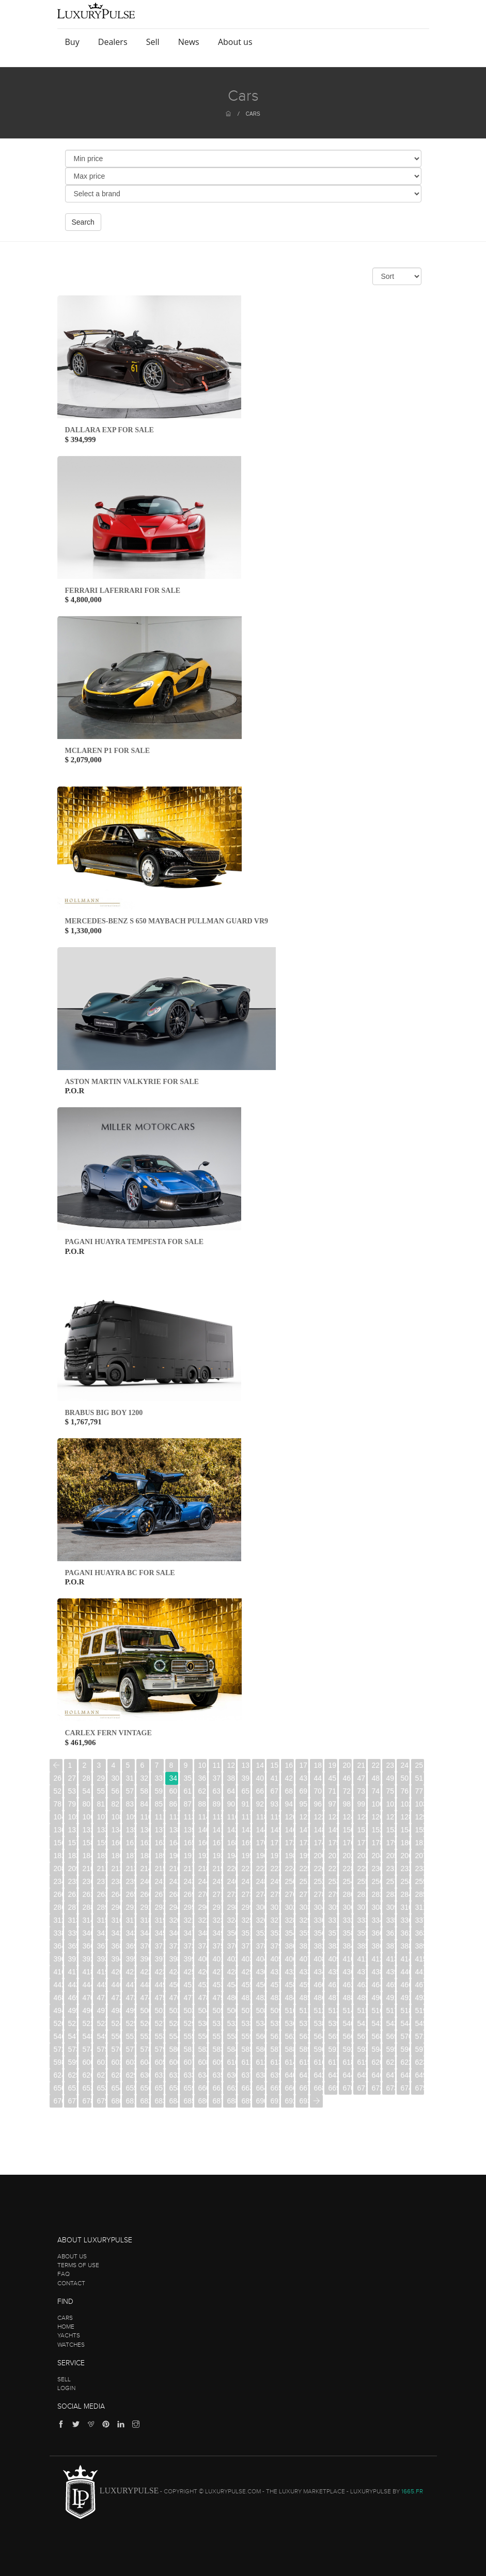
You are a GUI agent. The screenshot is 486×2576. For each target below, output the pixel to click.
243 (188, 1881)
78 (58, 1804)
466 (405, 1985)
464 (376, 1985)
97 (332, 1804)
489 (361, 1997)
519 (419, 2010)
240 (144, 1881)
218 (202, 1868)
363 (419, 1933)
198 (289, 1855)
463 (361, 1985)
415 (419, 1959)
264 (116, 1894)
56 (116, 1791)
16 (289, 1765)
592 (347, 2049)
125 (361, 1817)
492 (405, 1997)
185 (101, 1855)
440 (405, 1972)
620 (376, 2062)
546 (58, 2036)
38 (231, 1778)
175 (332, 1843)
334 (376, 1920)
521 (72, 2023)
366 (87, 1946)
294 (173, 1907)
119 (275, 1817)
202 (347, 1855)
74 (376, 1791)
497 (101, 2010)
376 (231, 1946)
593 (361, 2049)
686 (202, 2101)
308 (376, 1907)
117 (246, 1817)
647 (390, 2075)
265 (130, 1894)
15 (275, 1765)
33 (159, 1778)
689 (246, 2101)
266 (144, 1894)
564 (318, 2036)
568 (376, 2036)
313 (72, 1920)
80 (87, 1804)
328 (289, 1920)
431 (275, 1972)
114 (202, 1817)
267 (159, 1894)
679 (101, 2101)
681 (130, 2101)
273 (246, 1894)
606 (173, 2062)
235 (72, 1881)
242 (173, 1881)
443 (72, 1985)
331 (332, 1920)
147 (304, 1830)
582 (202, 2049)
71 (332, 1791)
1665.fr (412, 2491)
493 (419, 1997)
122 (318, 1817)
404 (260, 1959)
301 (275, 1907)
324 (231, 1920)
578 (144, 2049)
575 (101, 2049)
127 (390, 1817)
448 (144, 1985)
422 (144, 1972)
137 (159, 1830)
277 (304, 1894)
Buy (73, 42)
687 (217, 2101)
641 (304, 2075)
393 (101, 1959)
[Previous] (56, 1765)
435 (332, 1972)
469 (72, 1997)
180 (405, 1843)
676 (58, 2101)
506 (231, 2010)
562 (289, 2036)
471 (101, 1997)
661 (217, 2088)
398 (173, 1959)
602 (116, 2062)
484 (289, 1997)
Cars (253, 114)
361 (390, 1933)
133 (101, 1830)
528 (173, 2023)
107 (101, 1817)
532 (231, 2023)
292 (144, 1907)
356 (318, 1933)
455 (246, 1985)
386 (376, 1946)
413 (390, 1959)
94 (289, 1804)
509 (275, 2010)
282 (376, 1894)
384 (347, 1946)
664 (260, 2088)
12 (231, 1765)
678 (87, 2101)
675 (419, 2088)
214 (144, 1868)
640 (289, 2075)
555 (188, 2036)
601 (101, 2062)
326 (260, 1920)
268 (173, 1894)
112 (173, 1817)
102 (405, 1804)
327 (275, 1920)
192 (202, 1855)
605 (159, 2062)
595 (390, 2049)
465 (390, 1985)
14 (260, 1765)
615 (304, 2062)
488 (347, 1997)
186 (116, 1855)
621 (390, 2062)
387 (390, 1946)
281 (361, 1894)
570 (405, 2036)
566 (347, 2036)
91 (246, 1804)
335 (390, 1920)
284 (405, 1894)
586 (260, 2049)
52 (58, 1791)
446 (116, 1985)
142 (231, 1830)
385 (361, 1946)
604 (144, 2062)
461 (332, 1985)
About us (236, 42)
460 (318, 1985)
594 (376, 2049)
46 (347, 1778)
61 (188, 1791)
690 (260, 2101)
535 (275, 2023)
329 (304, 1920)
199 (304, 1855)
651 (72, 2088)
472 (116, 1997)
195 (246, 1855)
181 (419, 1843)
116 (231, 1817)
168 (231, 1843)
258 (405, 1881)
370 (144, 1946)
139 (188, 1830)
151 (361, 1830)
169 (246, 1843)
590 (318, 2049)
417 (72, 1972)
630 (144, 2075)
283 (390, 1894)
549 (101, 2036)
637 (246, 2075)
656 (144, 2088)
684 (173, 2101)
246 (231, 1881)
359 (361, 1933)
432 (289, 1972)
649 (419, 2075)
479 (217, 1997)
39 (246, 1778)
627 (101, 2075)
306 (347, 1907)
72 (347, 1791)
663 (246, 2088)
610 (231, 2062)
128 (405, 1817)
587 (275, 2049)
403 (246, 1959)
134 (116, 1830)
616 (318, 2062)
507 (246, 2010)
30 (116, 1778)
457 (275, 1985)
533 (246, 2023)
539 (332, 2023)
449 (159, 1985)
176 (347, 1843)
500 (144, 2010)
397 (159, 1959)
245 (217, 1881)
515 (361, 2010)
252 (318, 1881)
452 (202, 1985)
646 (376, 2075)
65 (246, 1791)
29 (101, 1778)
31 (130, 1778)
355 (304, 1933)
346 (173, 1933)
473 (130, 1997)
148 (318, 1830)
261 (72, 1894)
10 (202, 1765)
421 (130, 1972)
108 (116, 1817)
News (189, 42)
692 (289, 2101)
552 (144, 2036)
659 (188, 2088)
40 (260, 1778)
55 (101, 1791)
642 (318, 2075)
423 (159, 1972)
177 (361, 1843)
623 (419, 2062)
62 (202, 1791)
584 (231, 2049)
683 (159, 2101)
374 (202, 1946)
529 (188, 2023)
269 (188, 1894)
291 (130, 1907)
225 (304, 1868)
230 (376, 1868)
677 (72, 2101)
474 (144, 1997)
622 (405, 2062)
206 (405, 1855)
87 (188, 1804)
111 (159, 1817)
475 (159, 1997)
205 (390, 1855)
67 (275, 1791)
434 (318, 1972)
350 (231, 1933)
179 (390, 1843)
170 (260, 1843)
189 (159, 1855)
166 (202, 1843)
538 (318, 2023)
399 (188, 1959)
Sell (154, 42)
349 (217, 1933)
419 (101, 1972)
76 (405, 1791)
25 (419, 1765)
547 (72, 2036)
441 (419, 1972)
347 (188, 1933)
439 (390, 1972)
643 (332, 2075)
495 (72, 2010)
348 (202, 1933)
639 (275, 2075)
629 (130, 2075)
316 (116, 1920)
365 (72, 1946)
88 (202, 1804)
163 (159, 1843)
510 (289, 2010)
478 (202, 1997)
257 (390, 1881)
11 (217, 1765)
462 (347, 1985)
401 (217, 1959)
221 (246, 1868)
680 (116, 2101)
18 (318, 1765)
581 (188, 2049)
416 (58, 1972)
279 (332, 1894)
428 (231, 1972)
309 (390, 1907)
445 (101, 1985)
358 (347, 1933)
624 (58, 2075)
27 (72, 1778)
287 (72, 1907)
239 (130, 1881)
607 (188, 2062)
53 (72, 1791)
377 (246, 1946)
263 (101, 1894)
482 (260, 1997)
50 (405, 1778)
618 (347, 2062)
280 (347, 1894)
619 (361, 2062)
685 (188, 2101)
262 (87, 1894)
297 (217, 1907)
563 (304, 2036)
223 (275, 1868)
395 (130, 1959)
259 (419, 1881)
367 (101, 1946)
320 (173, 1920)
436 (347, 1972)
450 (173, 1985)
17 (304, 1765)
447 (130, 1985)
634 (202, 2075)
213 (130, 1868)
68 (289, 1791)
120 (289, 1817)
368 (116, 1946)
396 (144, 1959)
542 (376, 2023)
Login (66, 2388)
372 (173, 1946)
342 (116, 1933)
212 (116, 1868)
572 (58, 2049)
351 (246, 1933)
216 (173, 1868)
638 (260, 2075)
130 (58, 1830)
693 (304, 2101)
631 (159, 2075)
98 (347, 1804)
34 (173, 1778)
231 (390, 1868)
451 (188, 1985)
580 (173, 2049)
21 (361, 1765)
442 (58, 1985)
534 (260, 2023)
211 (101, 1868)
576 (116, 2049)
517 (390, 2010)
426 (202, 1972)
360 (376, 1933)
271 (217, 1894)
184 (87, 1855)
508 (260, 2010)
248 (260, 1881)
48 (376, 1778)
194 (231, 1855)
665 (275, 2088)
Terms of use (78, 2265)
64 (231, 1791)
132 (87, 1830)
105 (72, 1817)
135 (130, 1830)
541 (361, 2023)
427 (217, 1972)
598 (58, 2062)
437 (361, 1972)
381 (304, 1946)
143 (246, 1830)
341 (101, 1933)
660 (202, 2088)
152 (376, 1830)
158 (87, 1843)
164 (173, 1843)
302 (289, 1907)
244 (202, 1881)
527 (159, 2023)
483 (275, 1997)
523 (101, 2023)
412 (376, 1959)
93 (275, 1804)
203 (361, 1855)
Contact (71, 2283)
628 (116, 2075)
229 (361, 1868)
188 (144, 1855)
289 (101, 1907)
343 (130, 1933)
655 (130, 2088)
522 (87, 2023)
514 (347, 2010)
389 (419, 1946)
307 (361, 1907)
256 (376, 1881)
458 (289, 1985)
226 (318, 1868)
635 (217, 2075)
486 (318, 1997)
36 (202, 1778)
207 (419, 1855)
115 (217, 1817)
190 (173, 1855)
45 (332, 1778)
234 (58, 1881)
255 (361, 1881)
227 (332, 1868)
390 (58, 1959)
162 (144, 1843)
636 (231, 2075)
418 (87, 1972)
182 (58, 1855)
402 (231, 1959)
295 (188, 1907)
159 (101, 1843)
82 (116, 1804)
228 (347, 1868)
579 (159, 2049)
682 (144, 2101)
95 (304, 1804)
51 (419, 1778)
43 (304, 1778)
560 (260, 2036)
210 (87, 1868)
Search (83, 222)
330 (318, 1920)
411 (361, 1959)
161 (130, 1843)
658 (173, 2088)
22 (376, 1765)
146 (289, 1830)
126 (376, 1817)
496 (87, 2010)
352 (260, 1933)
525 (130, 2023)
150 (347, 1830)
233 (419, 1868)
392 (87, 1959)
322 (202, 1920)
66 (260, 1791)
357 (332, 1933)
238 (116, 1881)
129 (419, 1817)
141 (217, 1830)
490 (376, 1997)
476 (173, 1997)
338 (58, 1933)
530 (202, 2023)
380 (289, 1946)
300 (260, 1907)
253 (332, 1881)
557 (217, 2036)
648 (405, 2075)
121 (304, 1817)
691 (275, 2101)
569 (390, 2036)
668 (318, 2088)
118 (260, 1817)
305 (332, 1907)
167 (217, 1843)
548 (87, 2036)
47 (361, 1778)
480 (231, 1997)
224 (289, 1868)
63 (217, 1791)
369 (130, 1946)
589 (304, 2049)
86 (173, 1804)
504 (202, 2010)
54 (87, 1791)
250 (289, 1881)
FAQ (63, 2273)
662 (231, 2088)
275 (275, 1894)
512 (318, 2010)
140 (202, 1830)
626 (87, 2075)
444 (87, 1985)
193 (217, 1855)
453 (217, 1985)
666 (289, 2088)
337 (419, 1920)
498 (116, 2010)
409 (332, 1959)
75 (390, 1791)
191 (188, 1855)
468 (58, 1997)
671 (361, 2088)
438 (376, 1972)
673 (390, 2088)
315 (101, 1920)
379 (275, 1946)
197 (275, 1855)
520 (58, 2023)
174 (318, 1843)
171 (275, 1843)
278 (318, 1894)
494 (58, 2010)
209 (72, 1868)
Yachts (68, 2335)
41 (275, 1778)
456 (260, 1985)
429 (246, 1972)
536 (289, 2023)
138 (173, 1830)
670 (347, 2088)
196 (260, 1855)
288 (87, 1907)
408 (318, 1959)
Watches (71, 2344)
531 (217, 2023)
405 (275, 1959)
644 (347, 2075)
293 (159, 1907)
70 (318, 1791)
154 (405, 1830)
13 (246, 1765)
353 (275, 1933)
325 (246, 1920)
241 (159, 1881)
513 (332, 2010)
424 (173, 1972)
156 (58, 1843)
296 (202, 1907)
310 (405, 1907)
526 (144, 2023)
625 (72, 2075)
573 (72, 2049)
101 (390, 1804)
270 (202, 1894)
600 (87, 2062)
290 (116, 1907)
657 (159, 2088)
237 (101, 1881)
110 (144, 1817)
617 (332, 2062)
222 (260, 1868)
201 (332, 1855)
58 (144, 1791)
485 (304, 1997)
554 (173, 2036)
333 (361, 1920)
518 (405, 2010)
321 (188, 1920)
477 (188, 1997)
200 (318, 1855)
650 (58, 2088)
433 (304, 1972)
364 (58, 1946)
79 (72, 1804)
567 (361, 2036)
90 (231, 1804)
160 (116, 1843)
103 (419, 1804)
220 (231, 1868)
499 (130, 2010)
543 (390, 2023)
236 (87, 1881)
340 (87, 1933)
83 (130, 1804)
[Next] (316, 2101)
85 (159, 1804)
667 (304, 2088)
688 (231, 2101)
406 (289, 1959)
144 (260, 1830)
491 (390, 1997)
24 (405, 1765)
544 (405, 2023)
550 (116, 2036)
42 (289, 1778)
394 (116, 1959)
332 (347, 1920)
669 (332, 2088)
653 (101, 2088)
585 (246, 2049)
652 (87, 2088)
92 (260, 1804)
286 (58, 1907)
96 (318, 1804)
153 (390, 1830)
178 (376, 1843)
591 (332, 2049)
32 (144, 1778)
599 (72, 2062)
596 (405, 2049)
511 (304, 2010)
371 (159, 1946)
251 (304, 1881)
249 (275, 1881)
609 (217, 2062)
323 (217, 1920)
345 (159, 1933)
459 (304, 1985)
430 (260, 1972)
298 (231, 1907)
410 (347, 1959)
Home (65, 2326)
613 (275, 2062)
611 (246, 2062)
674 (405, 2088)
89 (217, 1804)
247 (246, 1881)
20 (347, 1765)
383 (332, 1946)
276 (289, 1894)
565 (332, 2036)
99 (361, 1804)
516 (376, 2010)
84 (144, 1804)
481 (246, 1997)
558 (231, 2036)
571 (419, 2036)
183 (72, 1855)
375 (217, 1946)
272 (231, 1894)
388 (405, 1946)
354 (289, 1933)
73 (361, 1791)
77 (419, 1791)
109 (130, 1817)
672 (376, 2088)
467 (419, 1985)
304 (318, 1907)
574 (87, 2049)
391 (72, 1959)
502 (173, 2010)
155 (419, 1830)
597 (419, 2049)
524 (116, 2023)
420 (116, 1972)
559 (246, 2036)
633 (188, 2075)
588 (289, 2049)
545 (419, 2023)
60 (173, 1791)
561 (275, 2036)
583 (217, 2049)
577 (130, 2049)
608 (202, 2062)
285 (419, 1894)
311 (419, 1907)
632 (173, 2075)
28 (87, 1778)
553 (159, 2036)
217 (188, 1868)
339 (72, 1933)
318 (144, 1920)
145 (275, 1830)
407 (304, 1959)
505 (217, 2010)
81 (101, 1804)
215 (159, 1868)
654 (116, 2088)
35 (188, 1778)
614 (289, 2062)
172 (289, 1843)
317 (130, 1920)
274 (260, 1894)
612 (260, 2062)
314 (87, 1920)
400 (202, 1959)
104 (58, 1817)
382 (318, 1946)
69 (304, 1791)
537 (304, 2023)
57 (130, 1791)
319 (159, 1920)
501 (159, 2010)
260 (58, 1894)
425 (188, 1972)
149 (332, 1830)
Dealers (114, 42)
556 (202, 2036)
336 (405, 1920)
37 (217, 1778)
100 (376, 1804)
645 (361, 2075)
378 (260, 1946)
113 (188, 1817)
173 (304, 1843)
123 (332, 1817)
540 (347, 2023)
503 (188, 2010)
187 (130, 1855)
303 (304, 1907)
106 (87, 1817)
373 (188, 1946)
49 (390, 1778)
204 (376, 1855)
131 (72, 1830)
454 (231, 1985)
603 (130, 2062)
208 (58, 1868)
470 (87, 1997)
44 (318, 1778)
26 (58, 1778)
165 (188, 1843)
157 (72, 1843)
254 (347, 1881)
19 (332, 1765)
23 (390, 1765)
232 (405, 1868)
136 (144, 1830)
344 (144, 1933)
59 (159, 1791)
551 (130, 2036)
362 (405, 1933)
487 (332, 1997)
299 (246, 1907)
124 (347, 1817)
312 (58, 1920)
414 (405, 1959)
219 (217, 1868)
